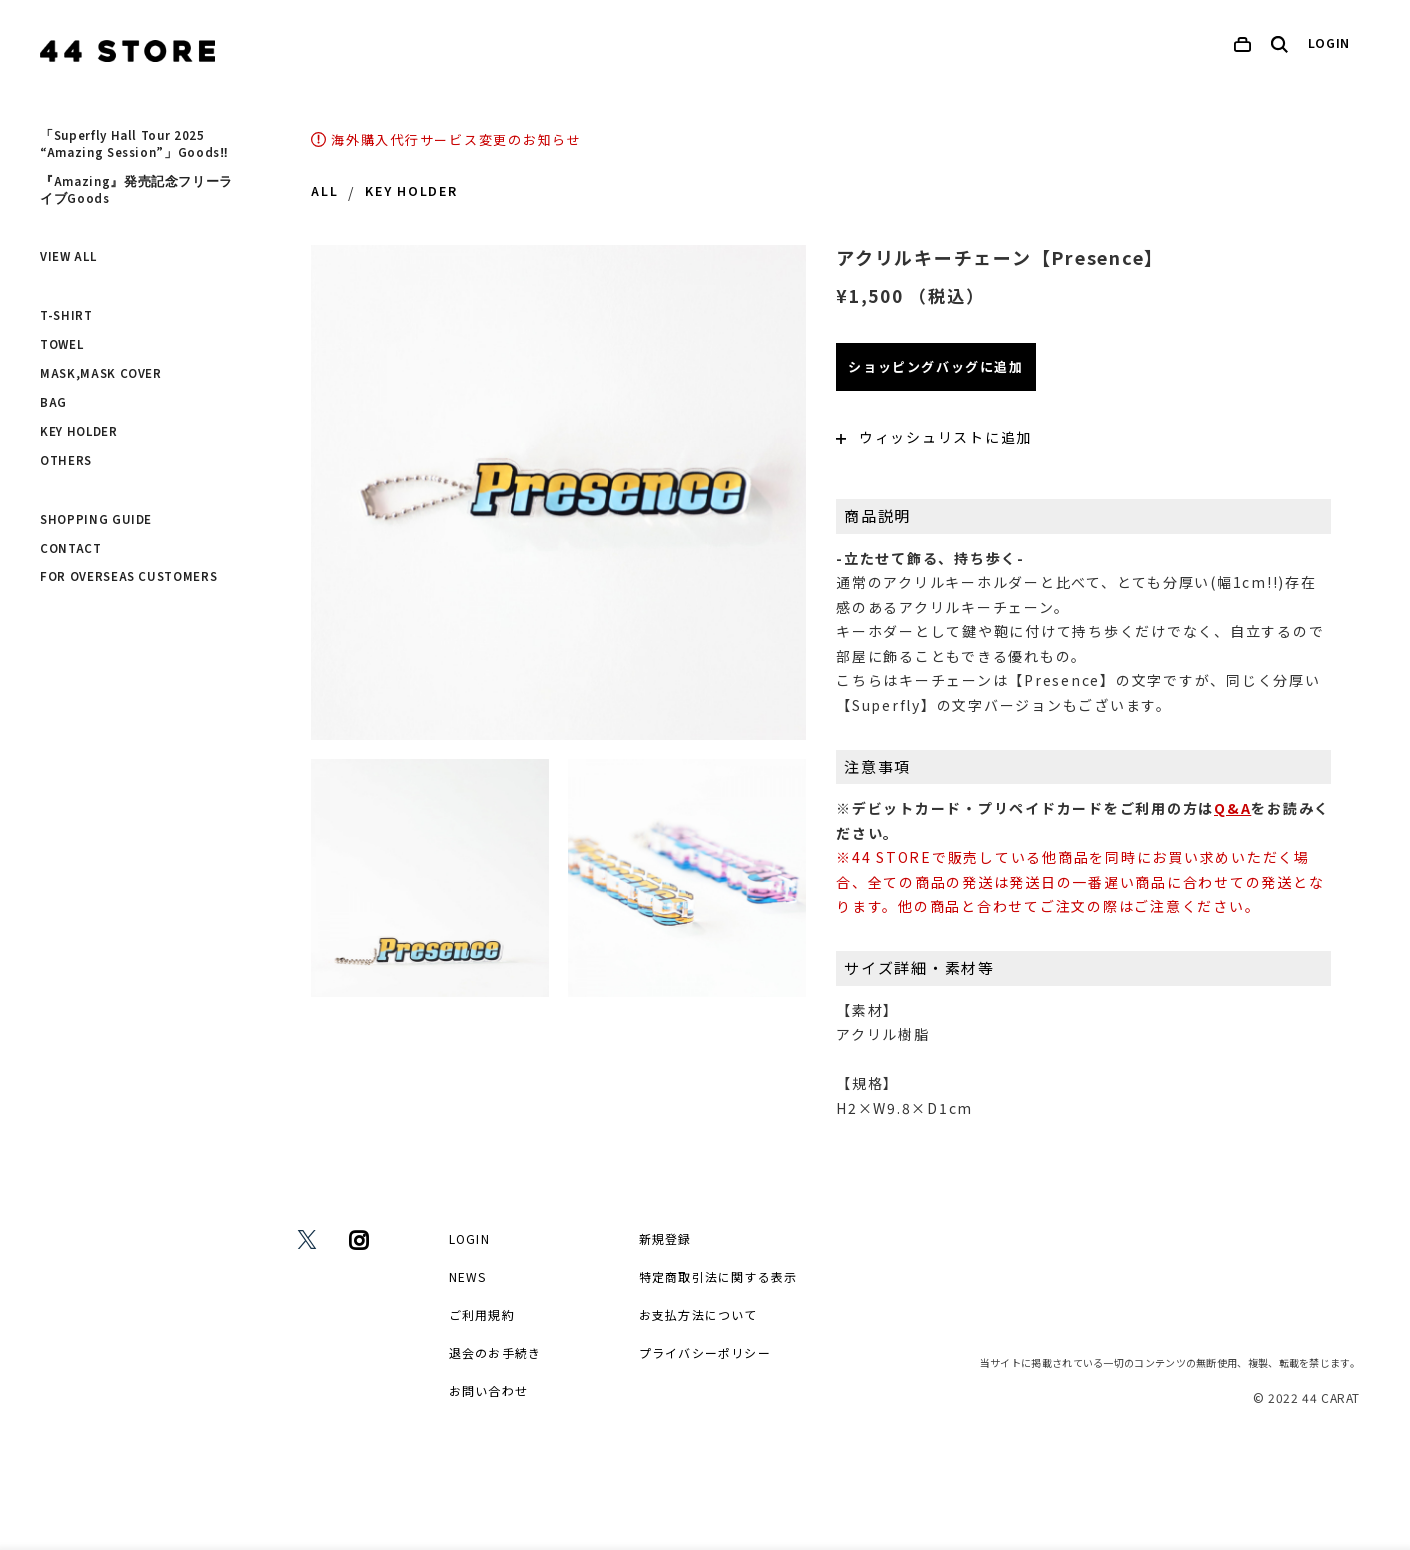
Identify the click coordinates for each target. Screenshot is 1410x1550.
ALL (324, 192)
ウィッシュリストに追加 (934, 437)
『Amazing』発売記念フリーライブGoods (136, 190)
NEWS (468, 1276)
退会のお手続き (495, 1352)
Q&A (1232, 808)
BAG (53, 403)
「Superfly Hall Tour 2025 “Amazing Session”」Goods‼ (134, 144)
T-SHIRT (66, 316)
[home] (127, 51)
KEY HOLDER (79, 432)
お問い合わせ (488, 1390)
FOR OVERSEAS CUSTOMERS (128, 577)
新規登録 (665, 1238)
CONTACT (71, 549)
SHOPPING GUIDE (96, 520)
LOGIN (1329, 44)
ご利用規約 (482, 1314)
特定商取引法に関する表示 (718, 1276)
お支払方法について (698, 1314)
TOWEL (61, 345)
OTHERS (66, 461)
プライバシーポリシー (705, 1352)
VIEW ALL (68, 257)
